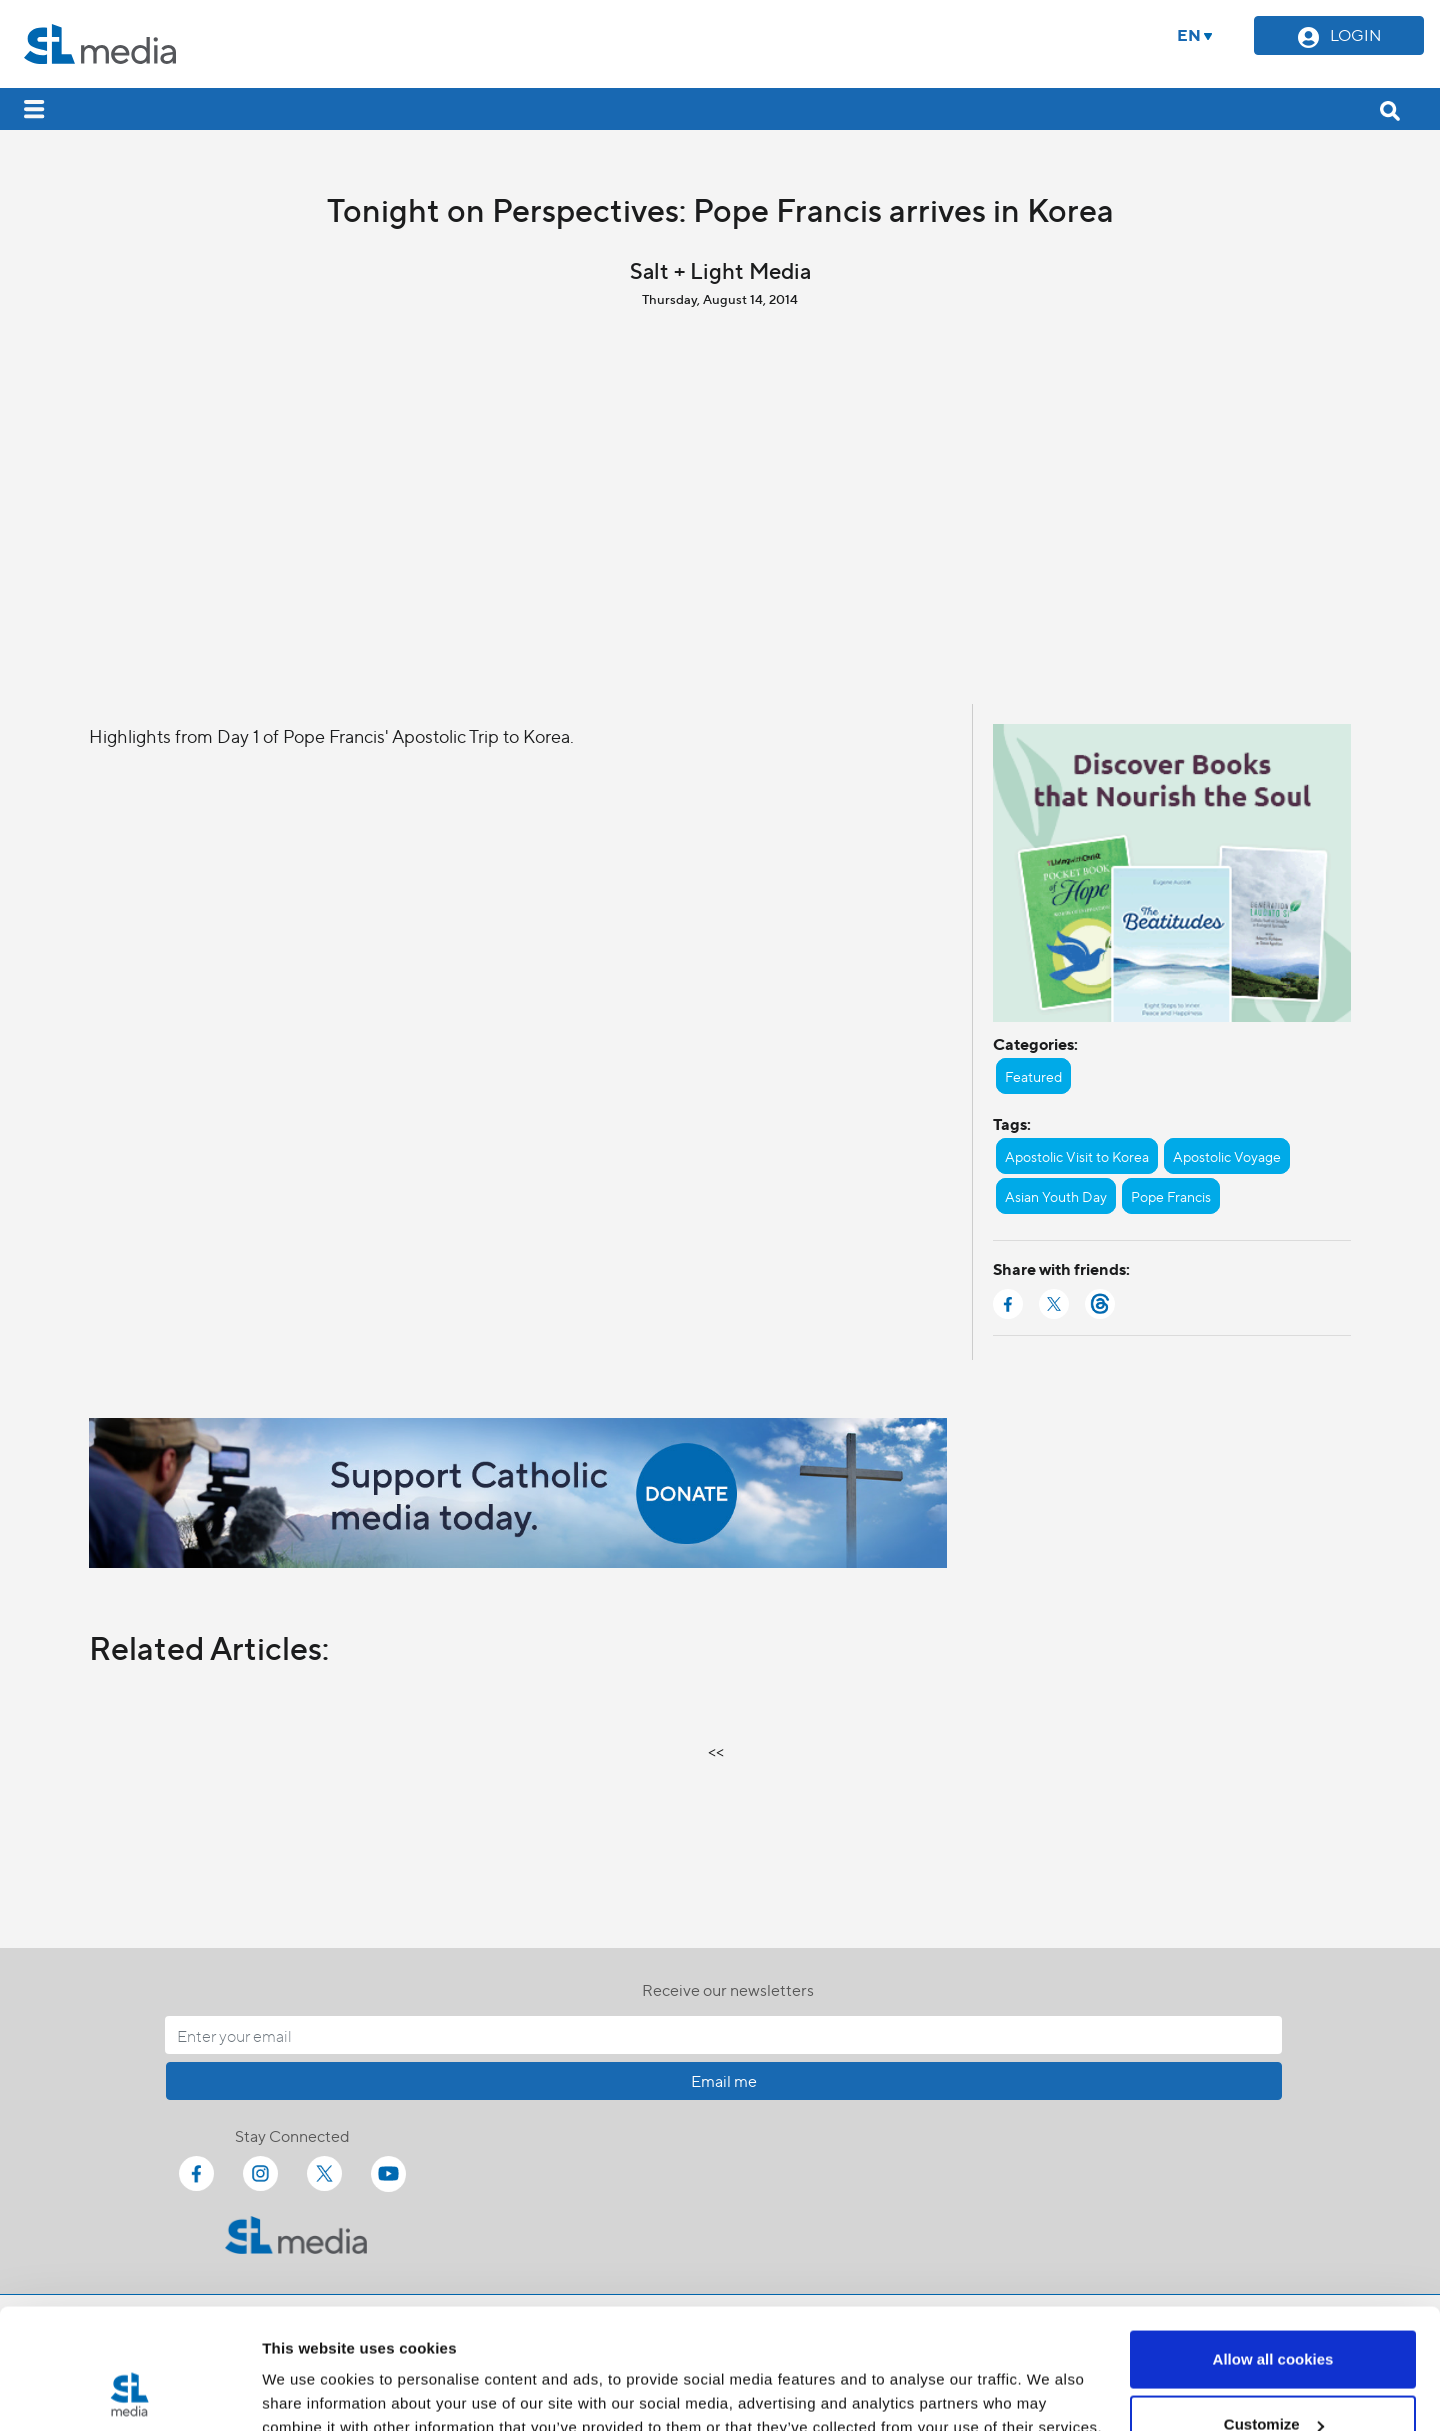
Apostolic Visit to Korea (1077, 1156)
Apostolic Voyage (1227, 1156)
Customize (1274, 2312)
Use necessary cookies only (1273, 2377)
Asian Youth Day (1056, 1196)
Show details (308, 2369)
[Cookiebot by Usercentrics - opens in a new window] (129, 2392)
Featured (1033, 1076)
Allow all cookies (1273, 2246)
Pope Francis (1171, 1196)
